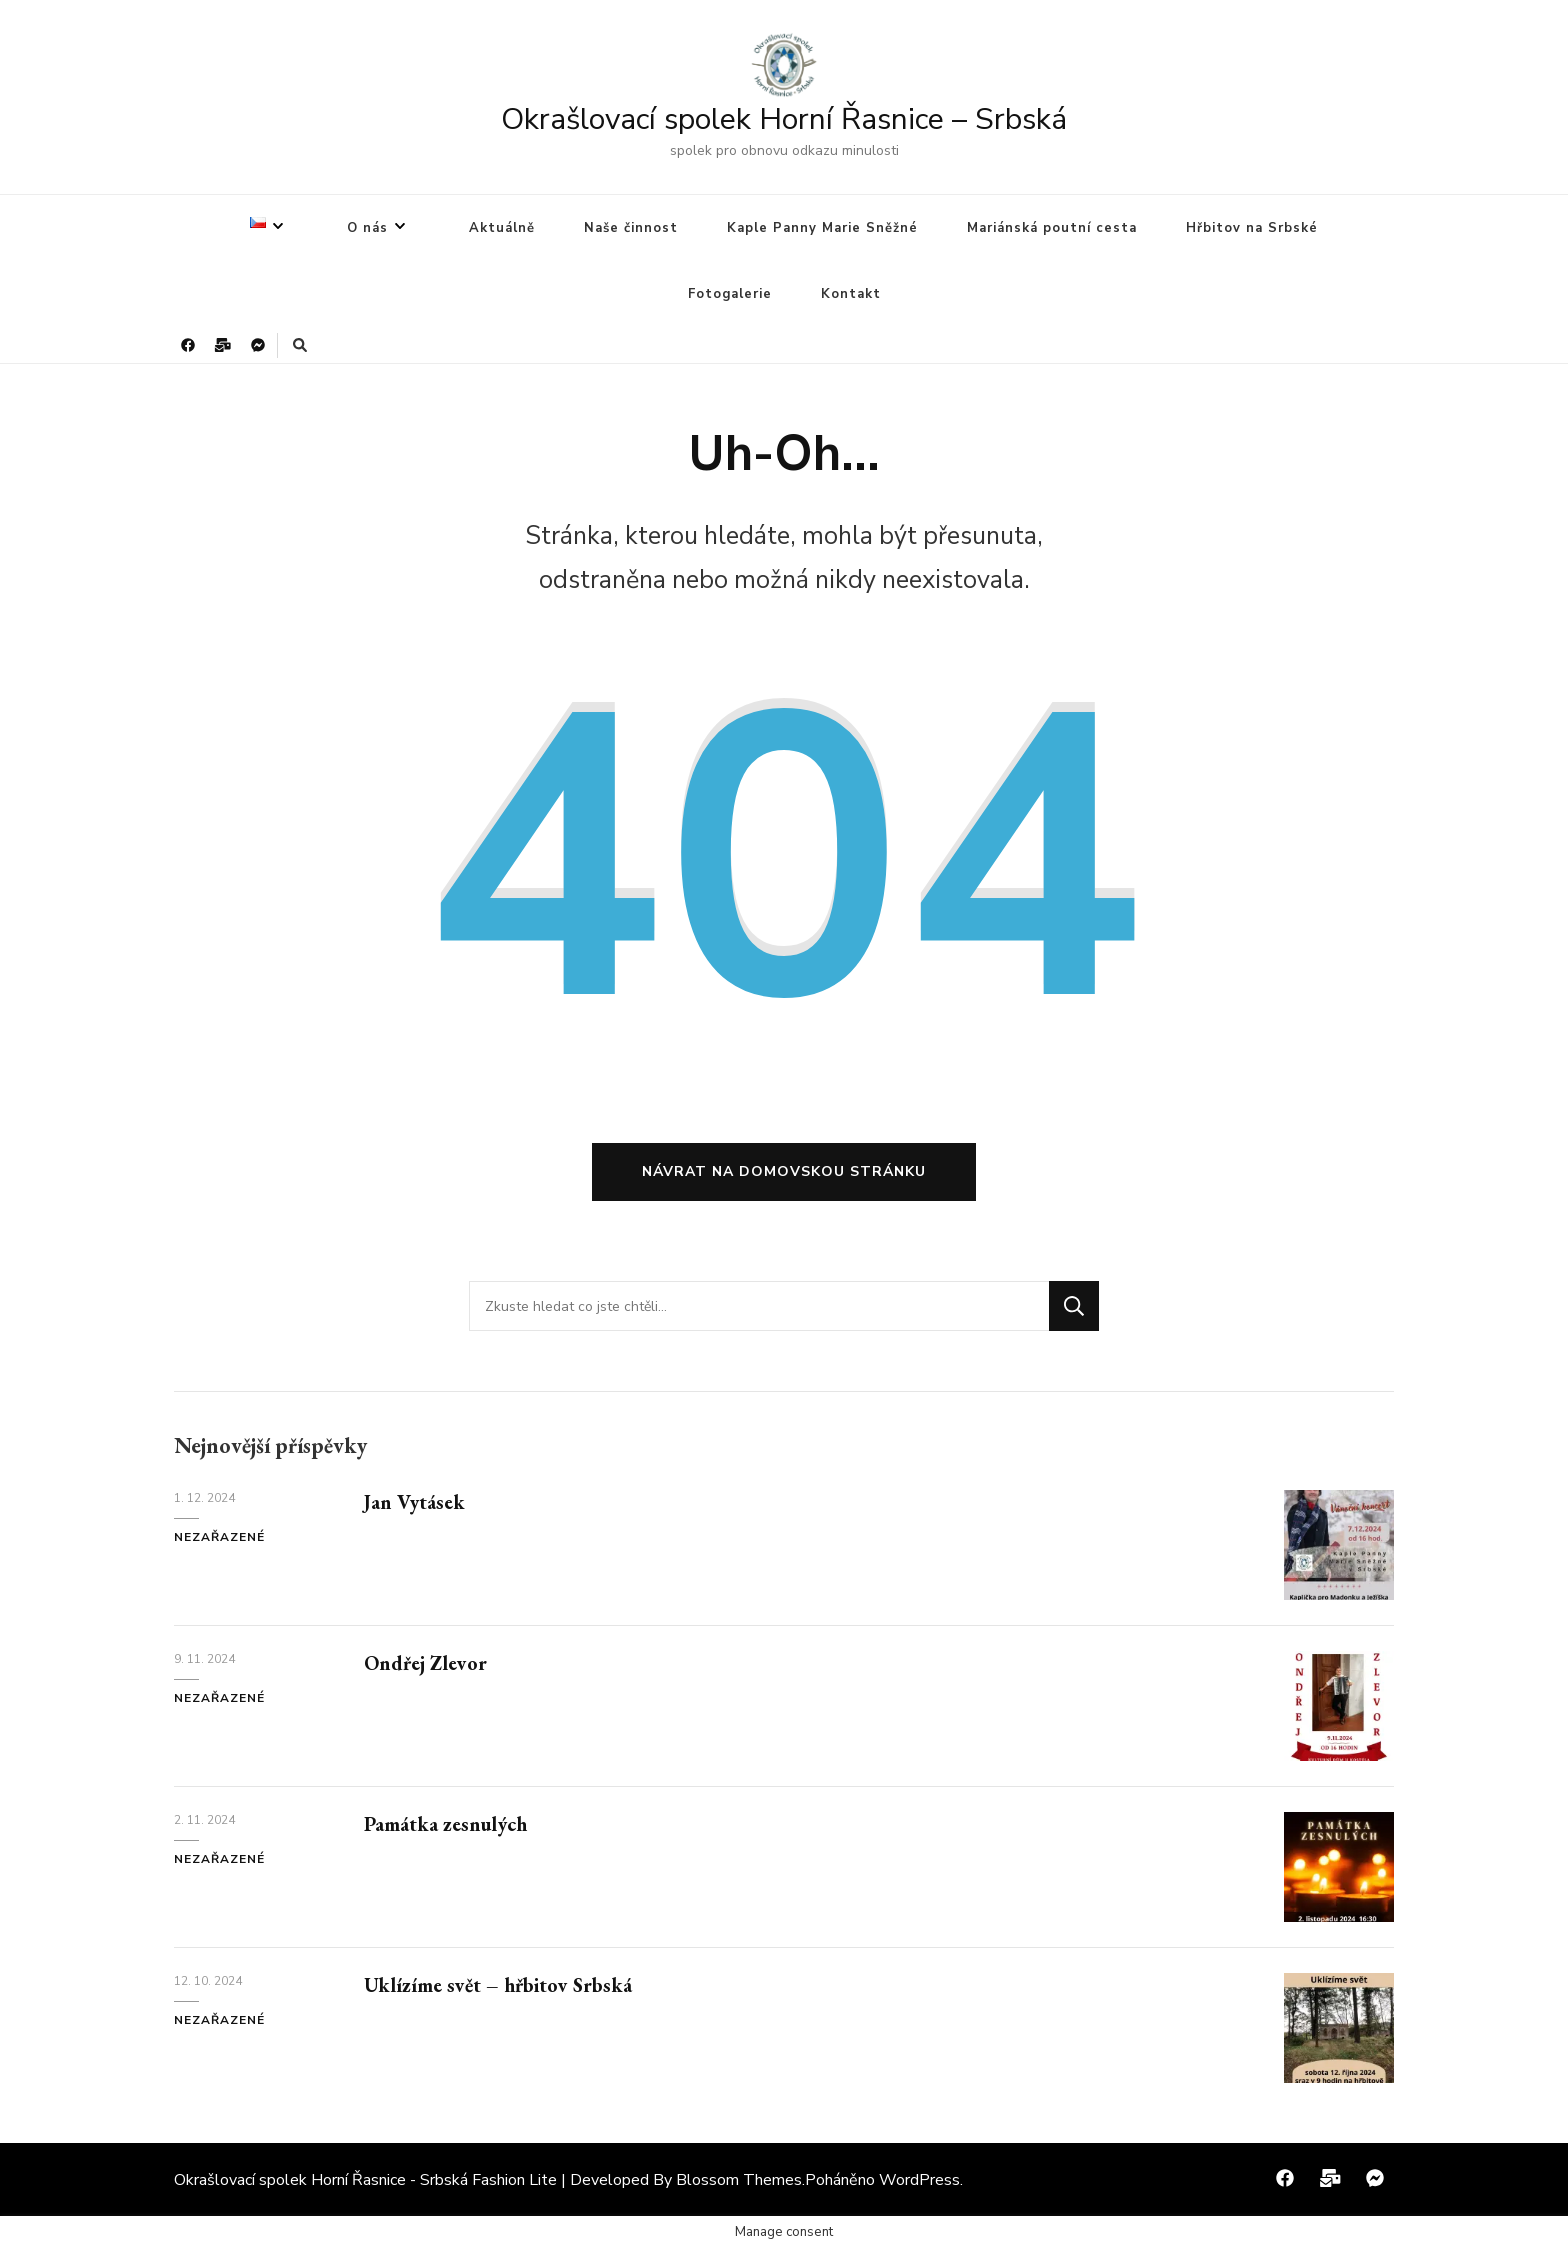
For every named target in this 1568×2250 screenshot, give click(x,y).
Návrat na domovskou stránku (784, 1171)
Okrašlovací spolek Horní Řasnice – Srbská (784, 119)
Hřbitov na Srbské (1252, 228)
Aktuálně (502, 228)
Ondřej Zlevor (425, 1663)
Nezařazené (219, 1537)
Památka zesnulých (445, 1824)
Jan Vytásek (414, 1502)
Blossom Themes (739, 2180)
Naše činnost (631, 228)
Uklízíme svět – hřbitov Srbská (498, 1985)
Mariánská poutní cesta (1052, 228)
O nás (367, 228)
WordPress (919, 2180)
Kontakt (851, 294)
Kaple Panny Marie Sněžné (822, 228)
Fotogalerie (730, 294)
